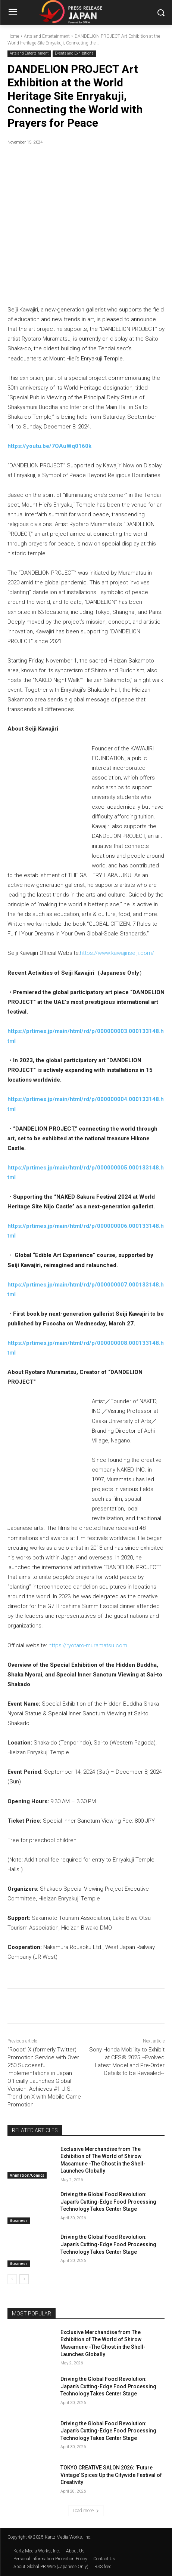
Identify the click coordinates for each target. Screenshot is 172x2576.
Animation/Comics (27, 2175)
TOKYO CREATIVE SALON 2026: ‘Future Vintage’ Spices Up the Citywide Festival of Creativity (111, 2475)
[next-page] (24, 2279)
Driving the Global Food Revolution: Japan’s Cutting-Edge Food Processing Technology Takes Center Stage (108, 2201)
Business (19, 2220)
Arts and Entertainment (47, 36)
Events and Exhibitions (74, 53)
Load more (86, 2510)
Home (13, 36)
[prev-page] (12, 2279)
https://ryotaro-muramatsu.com (88, 1645)
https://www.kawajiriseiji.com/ (117, 953)
